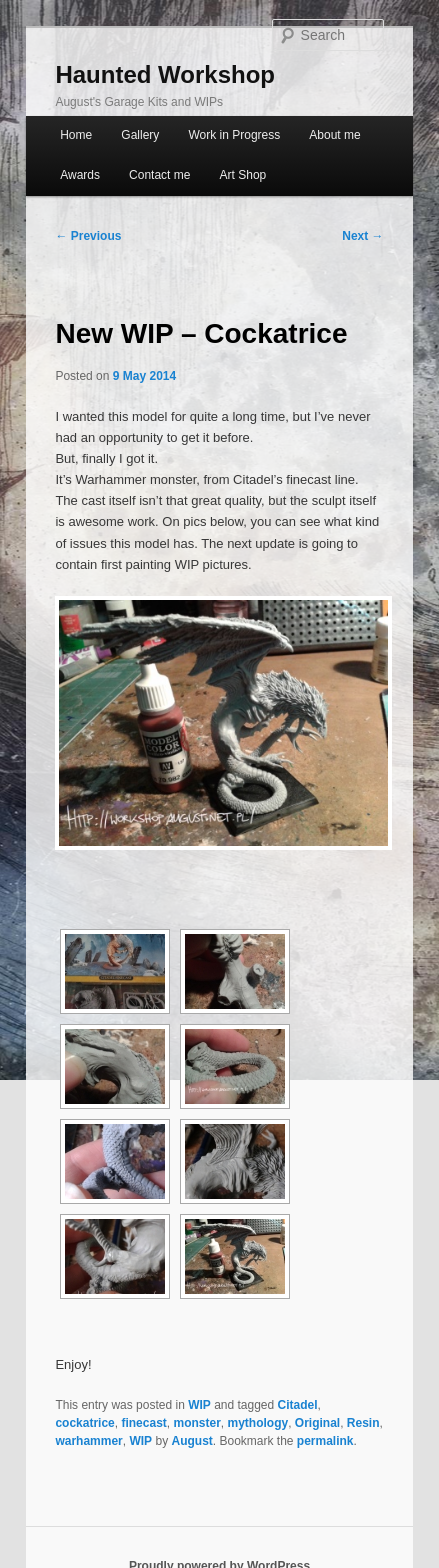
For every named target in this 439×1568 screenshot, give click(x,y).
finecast (143, 1423)
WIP (199, 1405)
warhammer (88, 1441)
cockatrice (84, 1423)
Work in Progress (234, 135)
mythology (258, 1423)
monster (196, 1423)
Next (362, 236)
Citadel (298, 1405)
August (191, 1441)
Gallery (140, 135)
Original (317, 1423)
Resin (363, 1423)
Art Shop (243, 175)
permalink (325, 1441)
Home (76, 135)
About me (334, 135)
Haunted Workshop (165, 74)
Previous (88, 236)
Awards (80, 175)
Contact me (159, 175)
